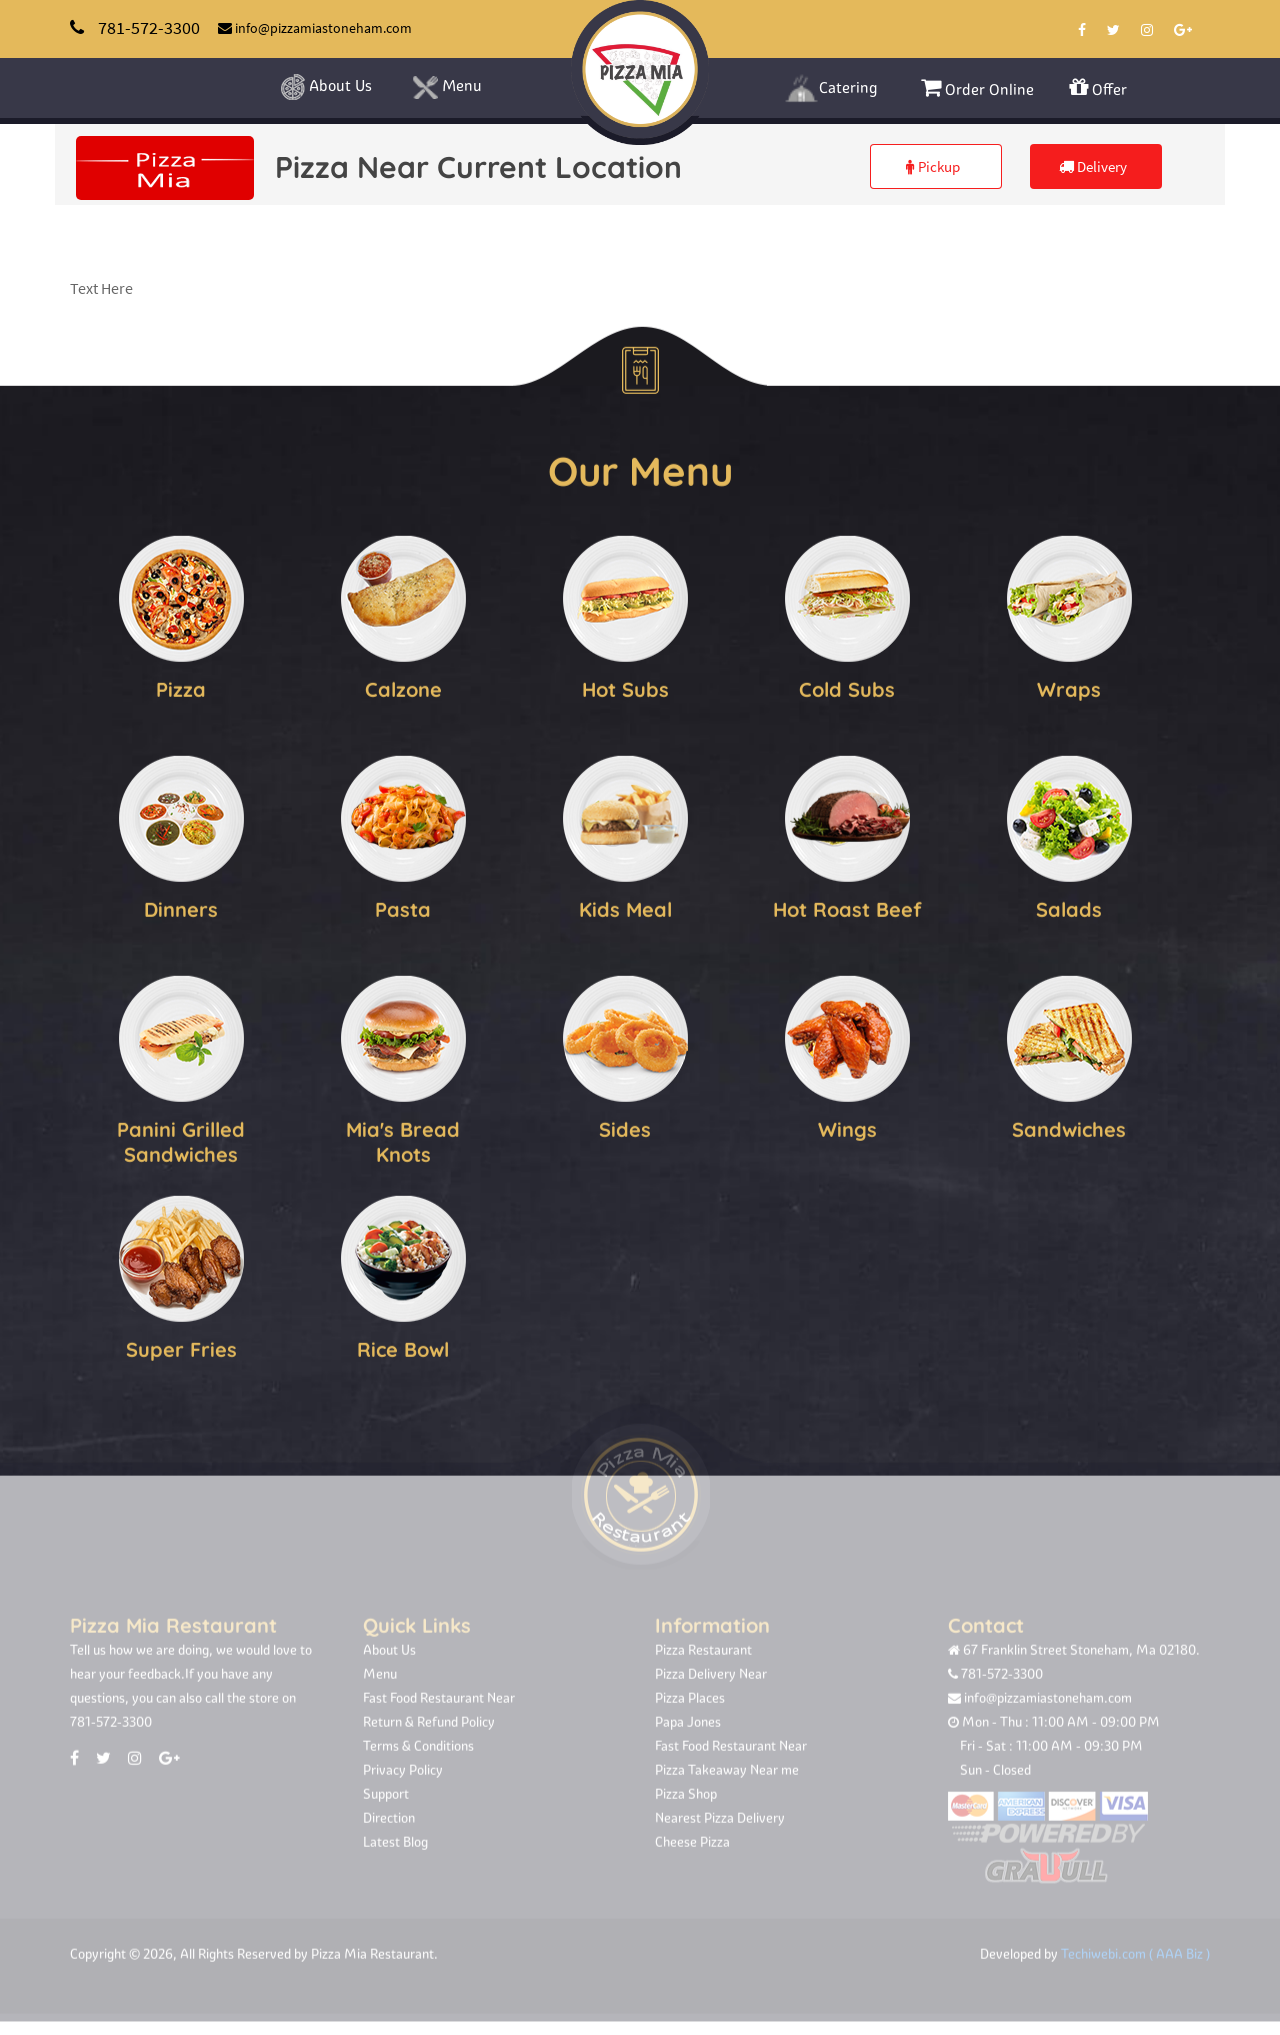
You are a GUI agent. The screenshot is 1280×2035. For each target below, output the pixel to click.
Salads (1069, 907)
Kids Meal (625, 907)
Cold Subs (847, 687)
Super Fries (181, 1347)
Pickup (933, 166)
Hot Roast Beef (847, 907)
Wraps (1069, 687)
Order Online (977, 87)
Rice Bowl (403, 1347)
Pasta (403, 907)
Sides (625, 1127)
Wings (847, 1127)
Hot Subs (625, 687)
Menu (447, 88)
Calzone (403, 687)
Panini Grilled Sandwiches (181, 1140)
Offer (1098, 87)
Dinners (181, 907)
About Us (325, 87)
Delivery (1093, 166)
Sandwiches (1069, 1127)
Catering (831, 89)
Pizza (181, 687)
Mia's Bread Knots (403, 1140)
